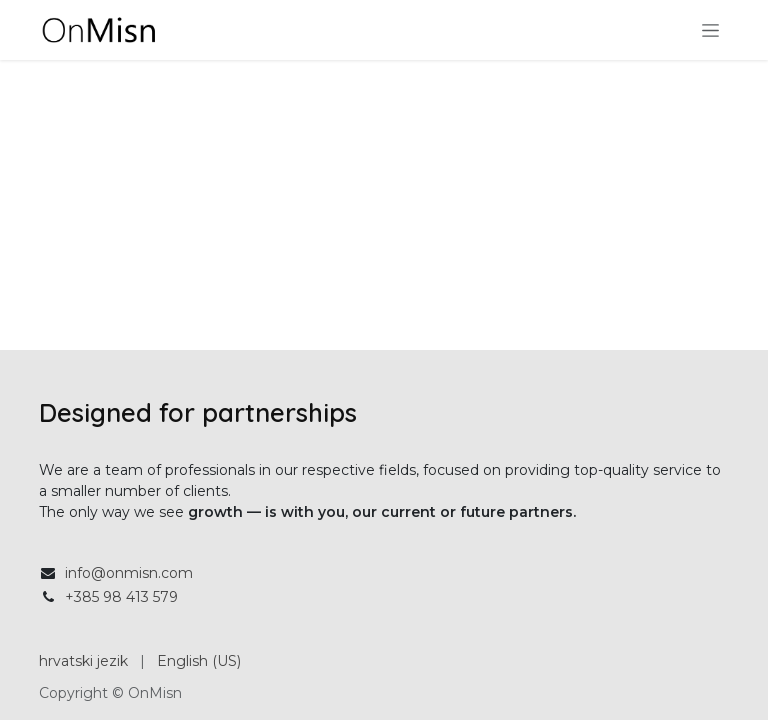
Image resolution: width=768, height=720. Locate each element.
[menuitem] (83, 661)
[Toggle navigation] (710, 30)
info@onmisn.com (129, 573)
